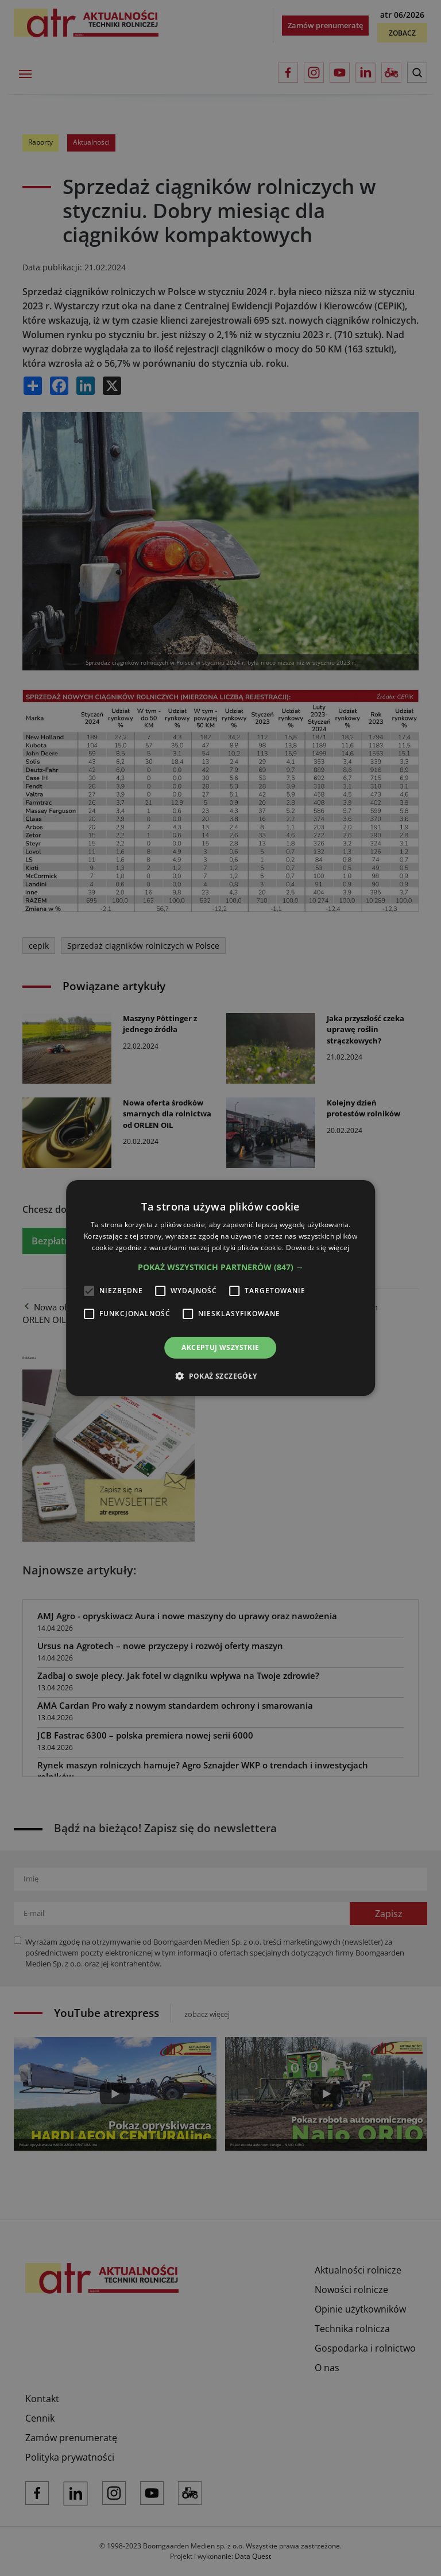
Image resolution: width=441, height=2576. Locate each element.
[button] (221, 1267)
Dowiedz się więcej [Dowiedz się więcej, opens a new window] (317, 1247)
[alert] (220, 1288)
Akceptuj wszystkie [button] (220, 1347)
